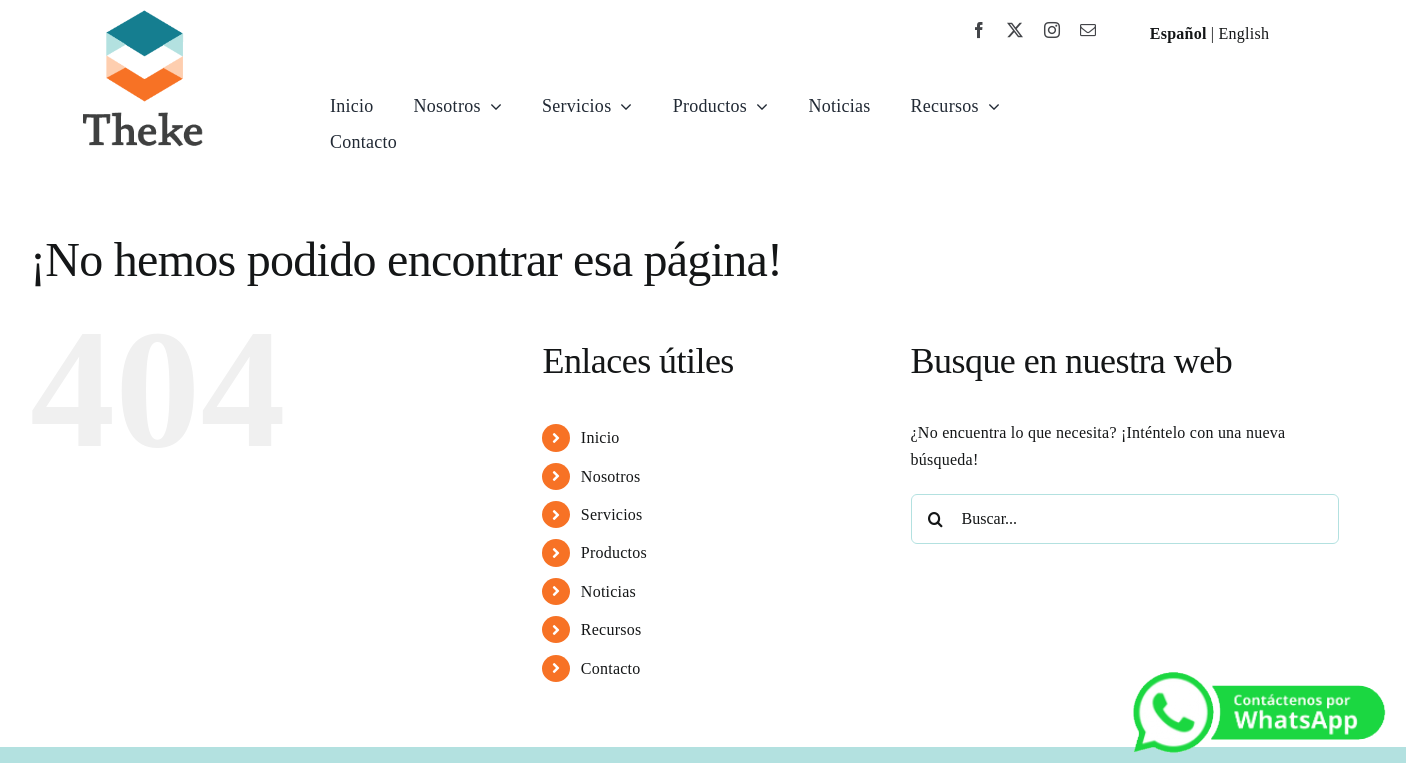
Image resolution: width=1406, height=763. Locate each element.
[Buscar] (936, 519)
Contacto (611, 668)
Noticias (608, 591)
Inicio (600, 437)
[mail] (1088, 30)
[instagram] (1052, 30)
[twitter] (1015, 30)
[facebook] (979, 30)
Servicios (612, 514)
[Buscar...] (1125, 519)
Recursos (611, 629)
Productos (614, 552)
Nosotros (611, 476)
